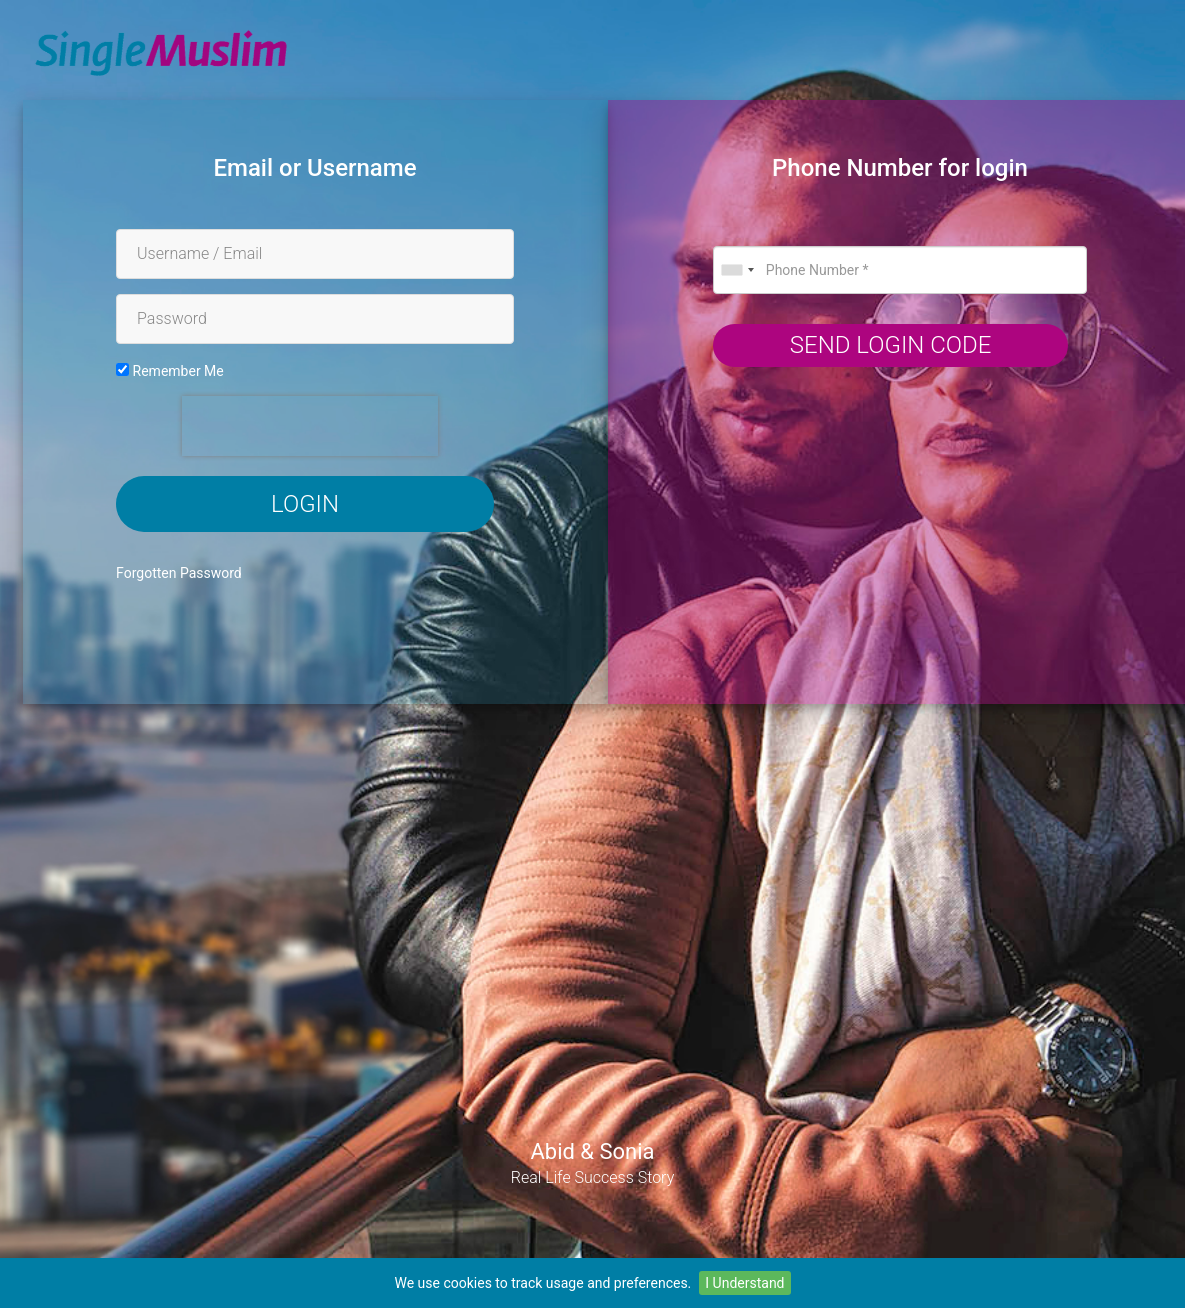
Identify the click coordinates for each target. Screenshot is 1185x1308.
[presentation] (310, 426)
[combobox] (737, 270)
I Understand (744, 1283)
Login (305, 504)
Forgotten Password (179, 573)
